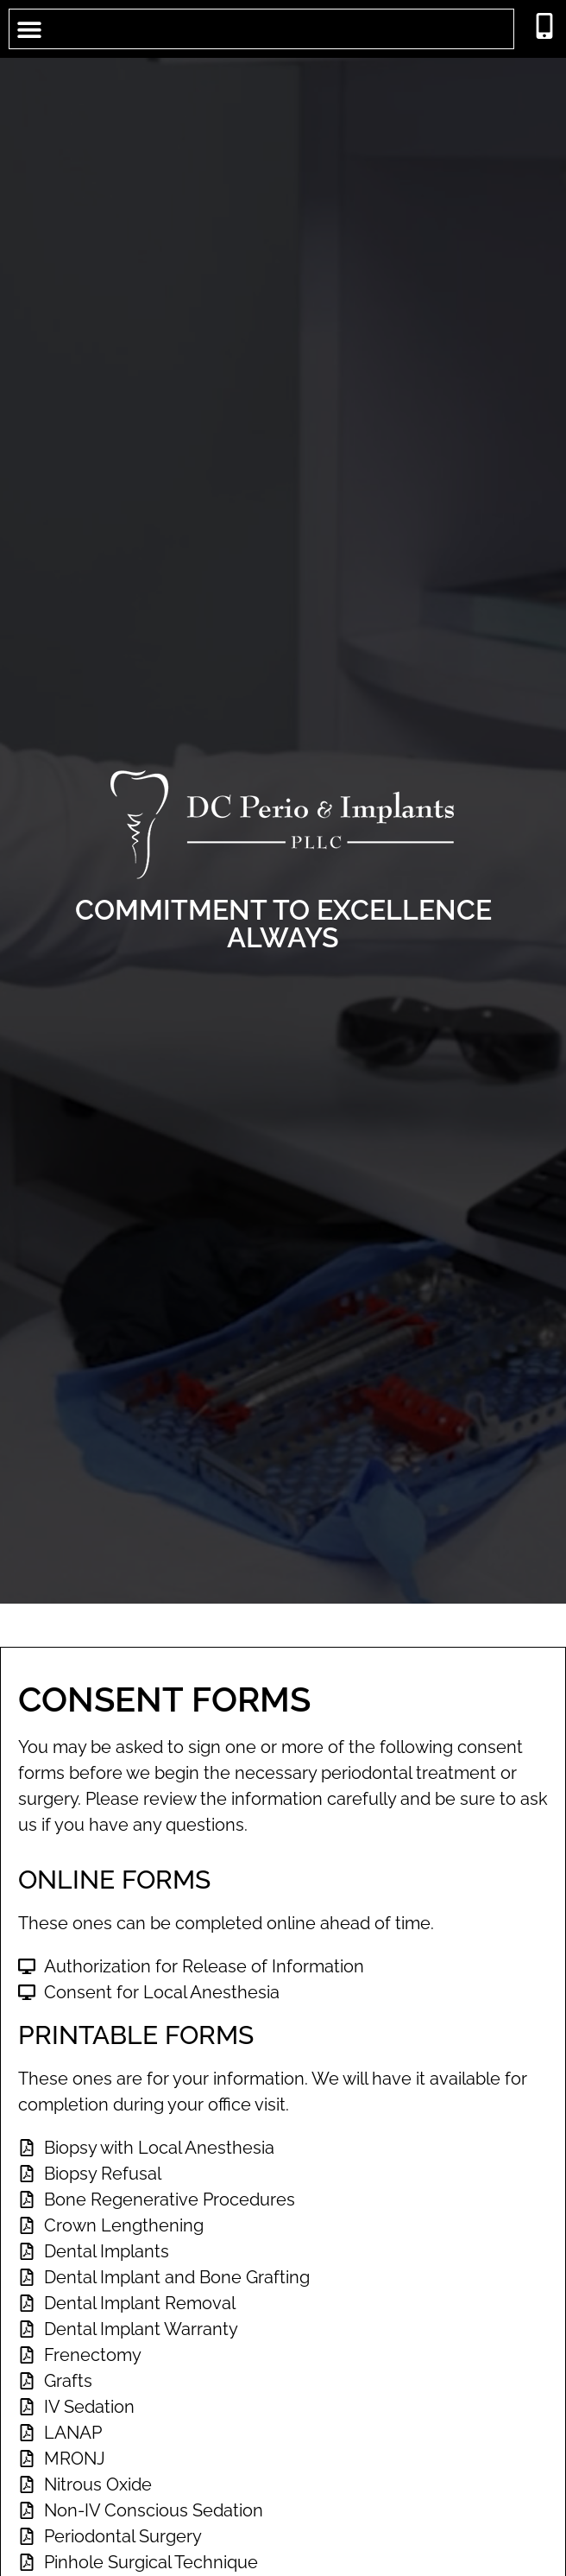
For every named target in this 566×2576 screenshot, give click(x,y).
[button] (28, 28)
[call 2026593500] (544, 26)
